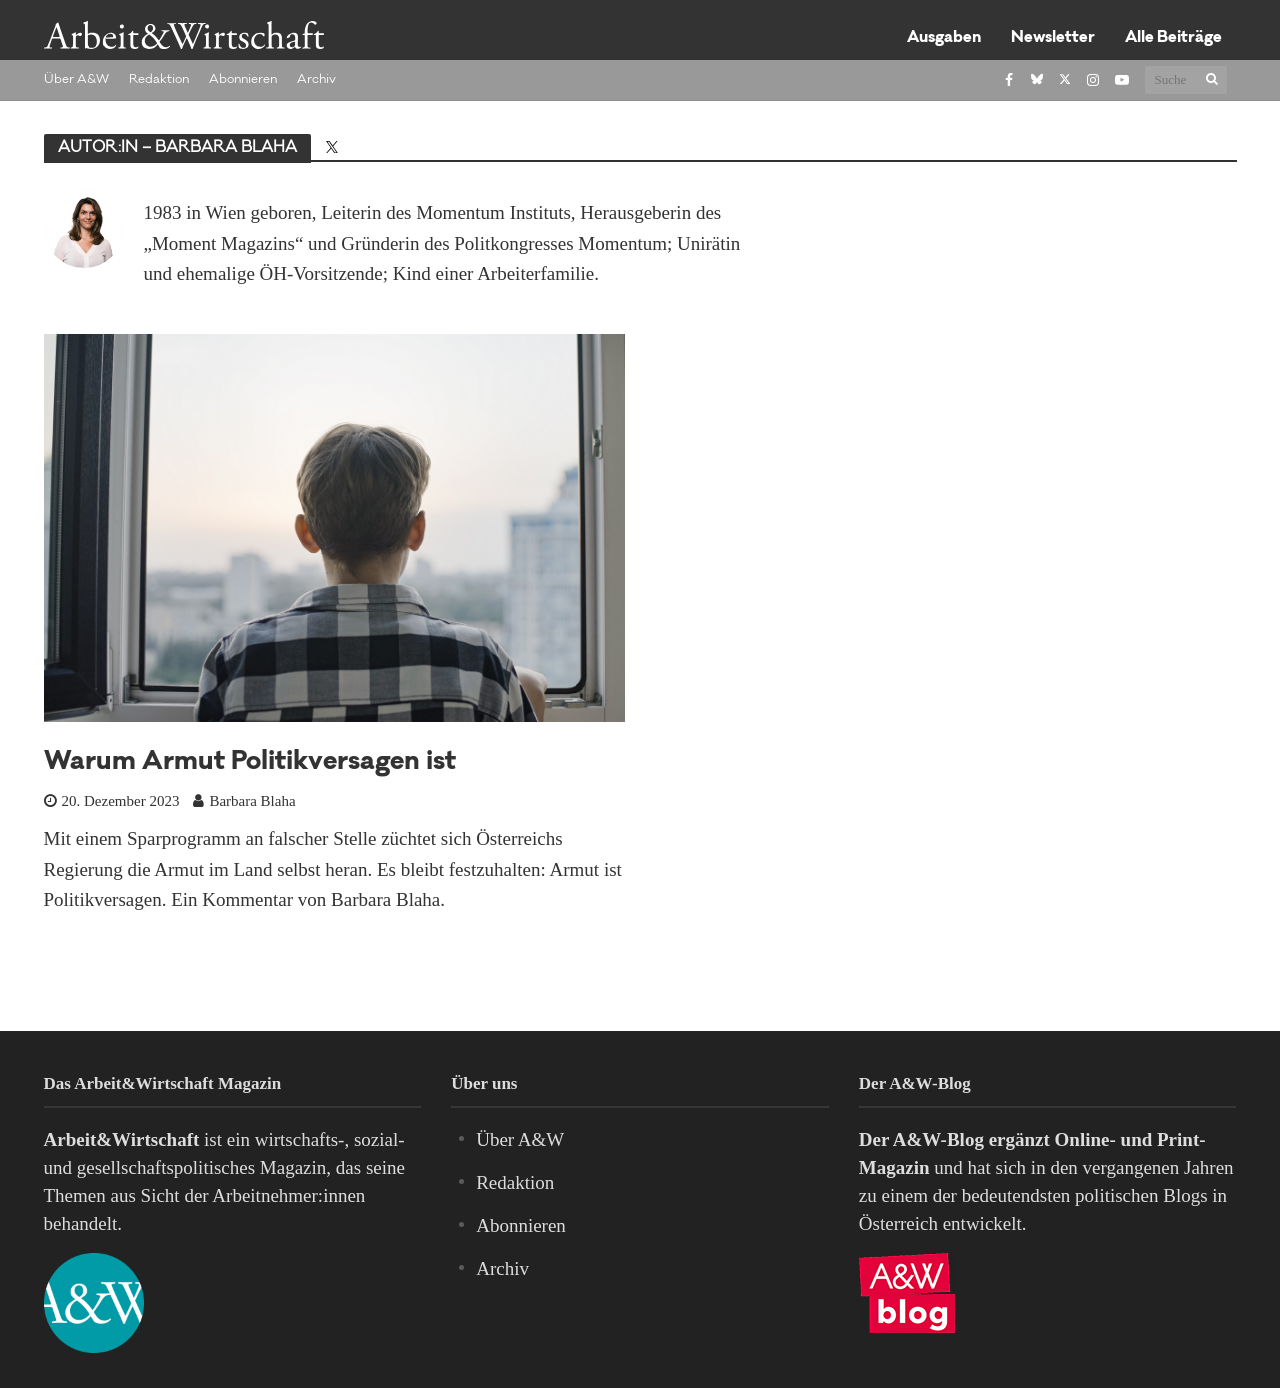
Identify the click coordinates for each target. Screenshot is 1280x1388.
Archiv (316, 80)
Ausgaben (944, 38)
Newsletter (1053, 38)
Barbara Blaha (252, 801)
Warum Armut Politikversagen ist (250, 763)
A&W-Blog (938, 1139)
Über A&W (76, 80)
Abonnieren (243, 80)
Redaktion (159, 80)
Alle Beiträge (1173, 38)
